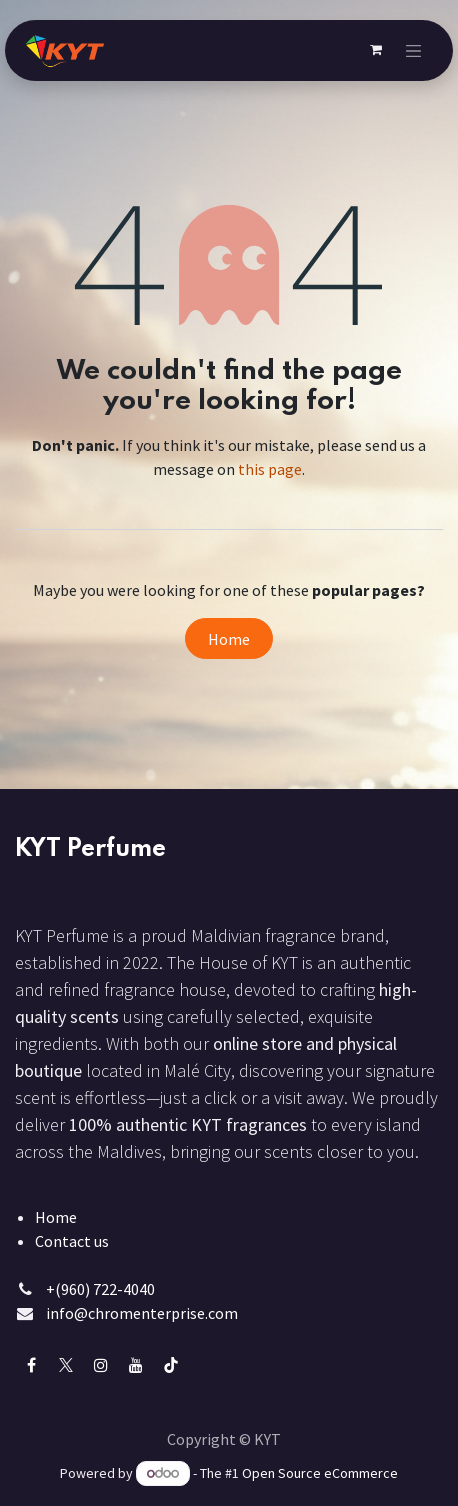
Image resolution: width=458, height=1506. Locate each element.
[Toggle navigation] (414, 50)
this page (270, 469)
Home (229, 639)
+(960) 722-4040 (100, 1289)
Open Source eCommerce (320, 1473)
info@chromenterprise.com (142, 1313)
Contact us (72, 1241)
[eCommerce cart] (376, 50)
